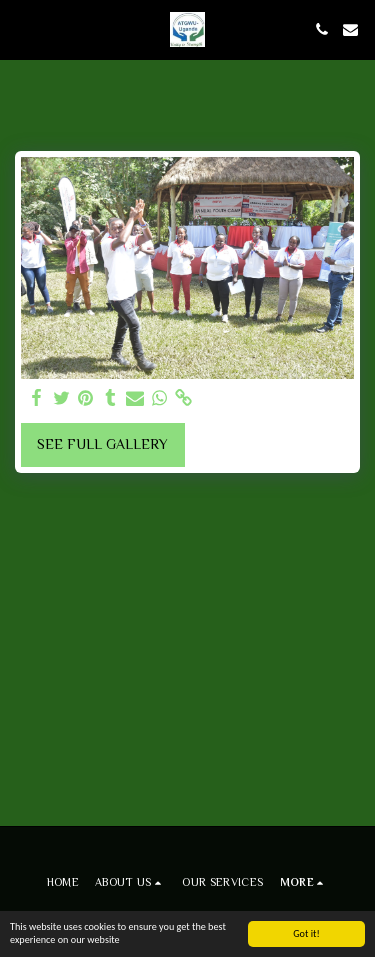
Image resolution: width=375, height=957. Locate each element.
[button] (22, 29)
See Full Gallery (102, 444)
